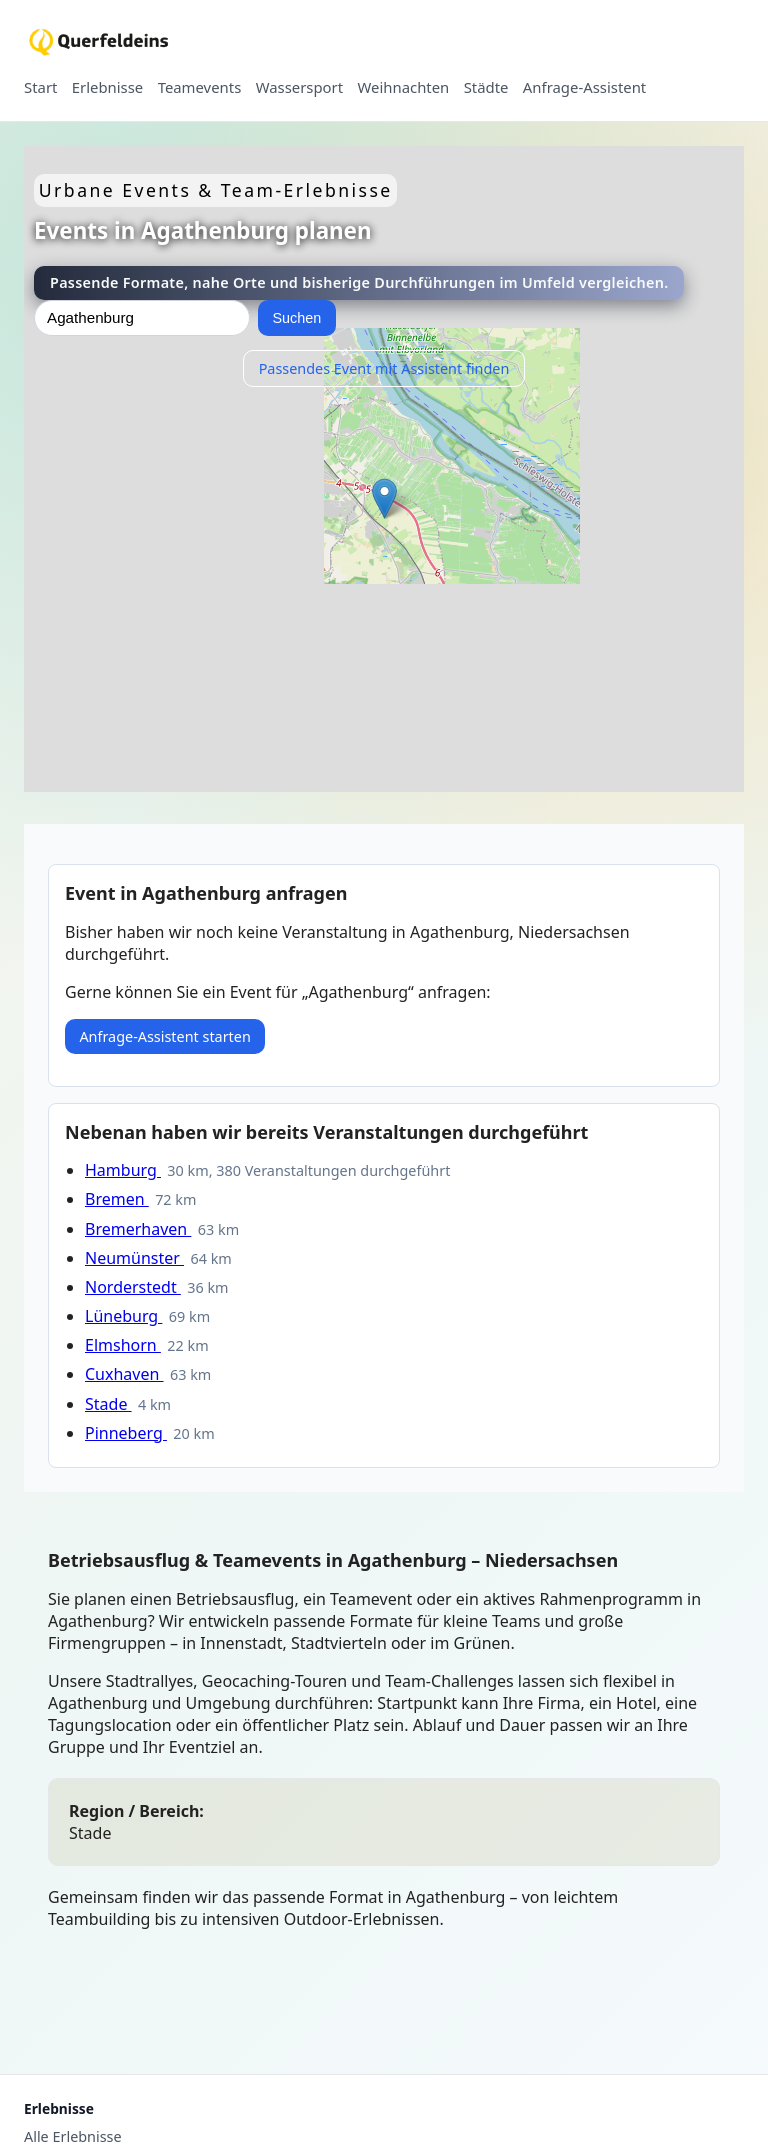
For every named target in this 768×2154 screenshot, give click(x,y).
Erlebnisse (107, 88)
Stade (108, 1404)
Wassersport (299, 88)
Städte (486, 88)
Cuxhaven (124, 1374)
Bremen (117, 1199)
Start (40, 88)
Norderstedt (133, 1287)
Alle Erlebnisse (73, 2137)
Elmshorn (123, 1345)
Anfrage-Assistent (584, 88)
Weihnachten (404, 88)
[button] (384, 498)
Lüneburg (123, 1316)
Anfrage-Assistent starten (164, 1036)
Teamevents (200, 88)
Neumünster (134, 1258)
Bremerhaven (138, 1229)
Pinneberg (126, 1433)
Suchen (296, 318)
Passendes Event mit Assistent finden (384, 368)
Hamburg (123, 1170)
